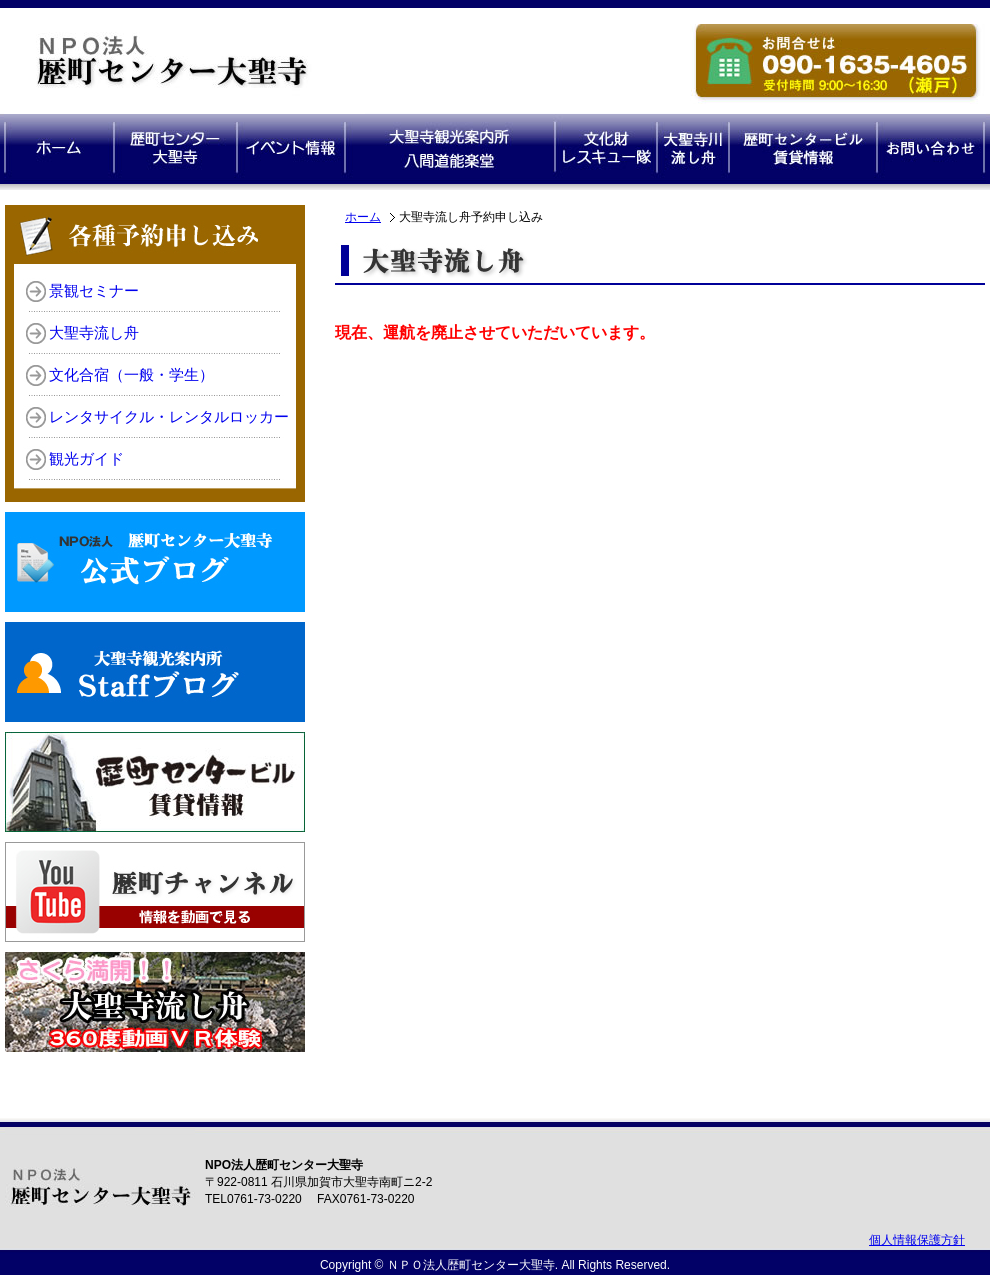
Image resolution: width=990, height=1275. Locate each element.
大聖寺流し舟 (94, 333)
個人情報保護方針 (917, 1240)
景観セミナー (94, 291)
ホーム (363, 217)
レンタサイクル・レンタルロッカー (169, 417)
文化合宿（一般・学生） (131, 375)
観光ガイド (86, 459)
